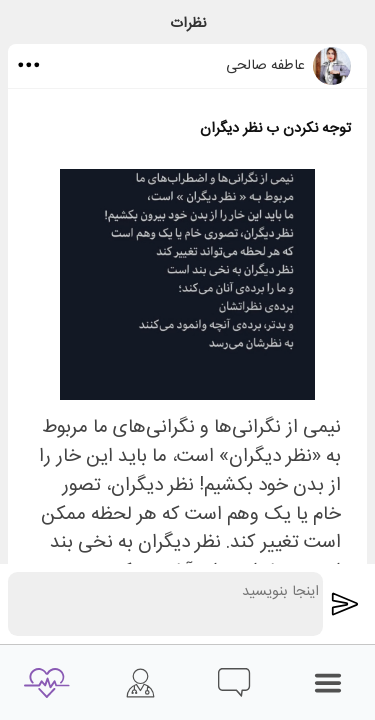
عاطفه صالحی (265, 66)
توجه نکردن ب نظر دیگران (275, 129)
